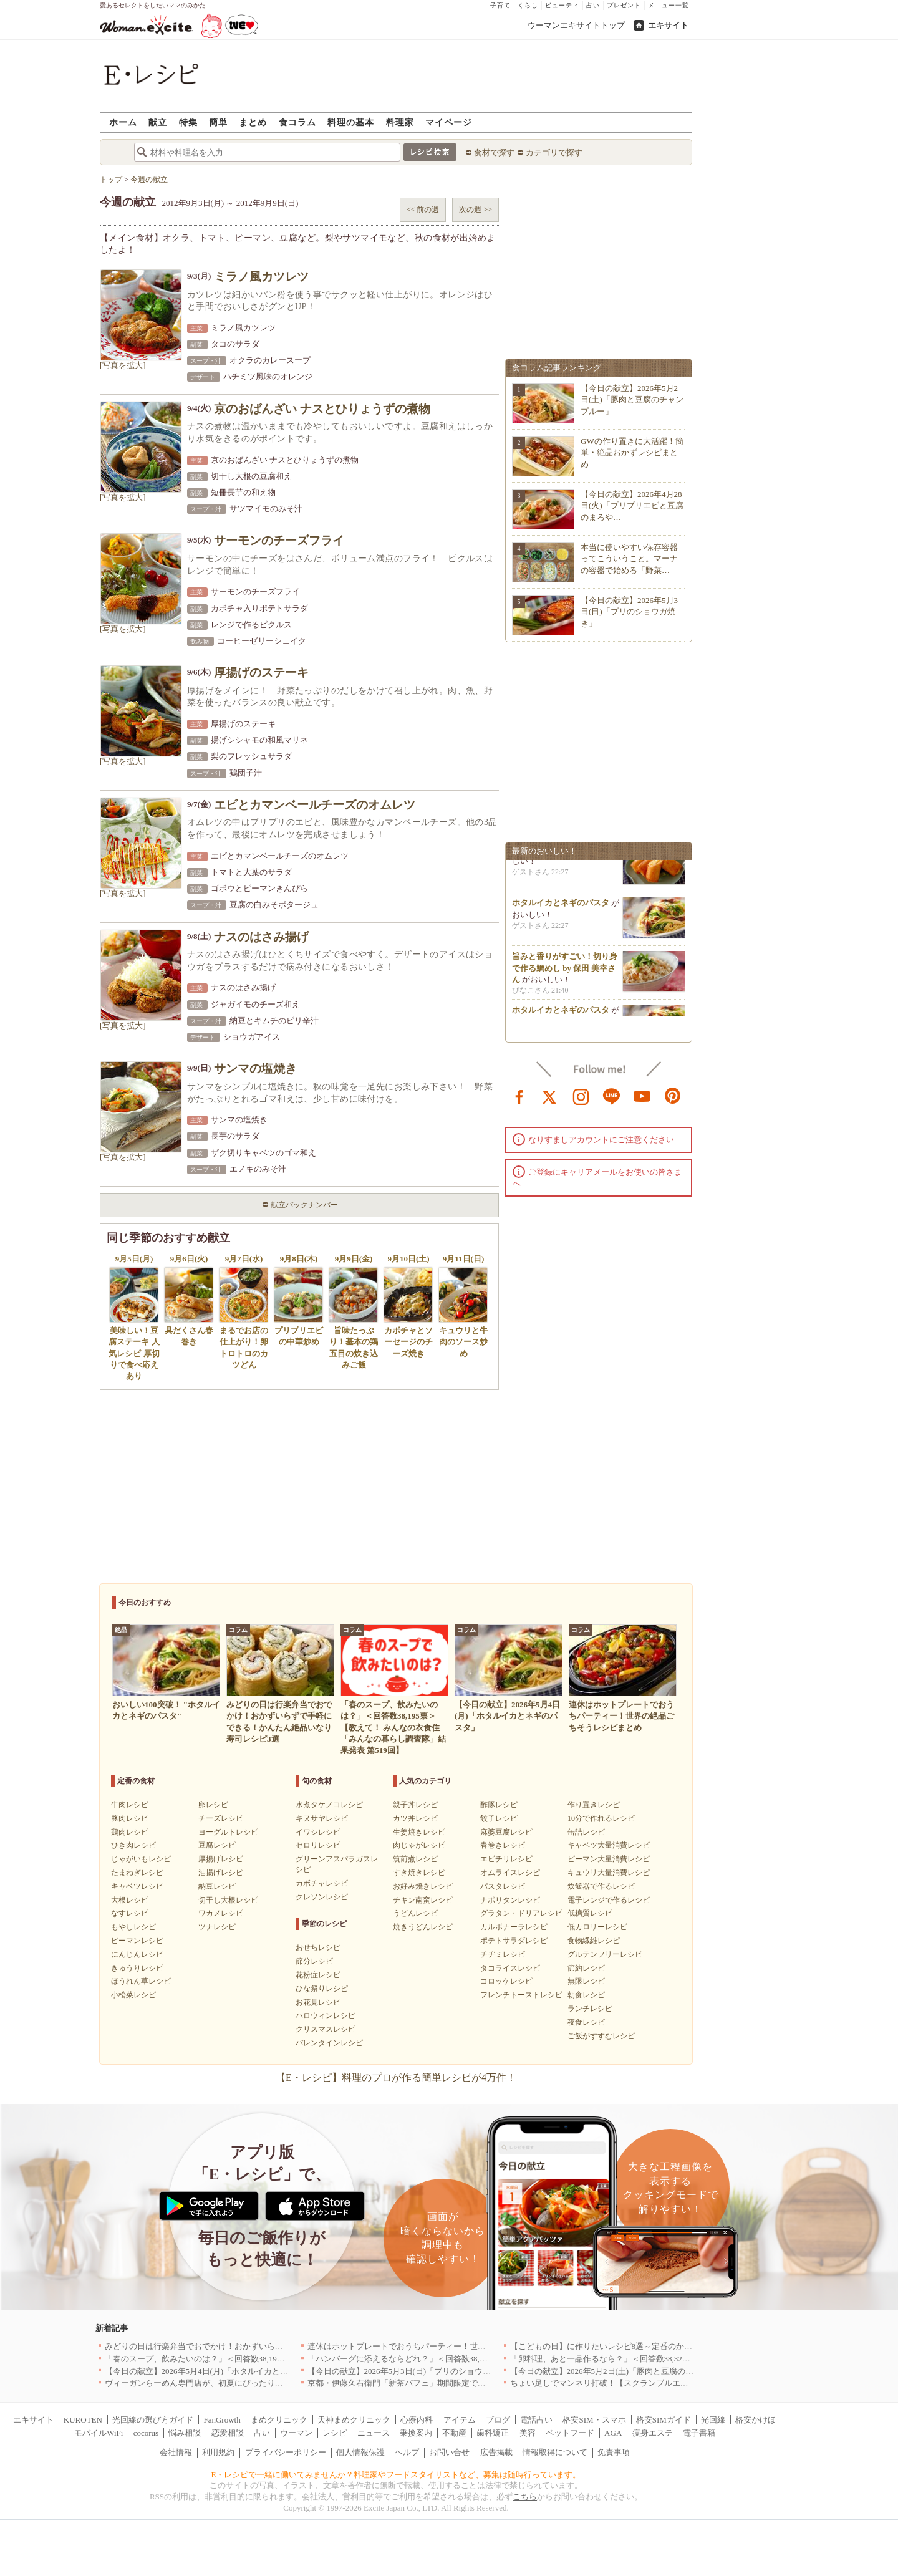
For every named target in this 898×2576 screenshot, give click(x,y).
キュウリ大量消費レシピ (608, 1872)
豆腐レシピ (217, 1845)
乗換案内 (416, 2433)
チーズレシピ (220, 1818)
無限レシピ (586, 1981)
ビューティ (562, 5)
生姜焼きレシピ (419, 1832)
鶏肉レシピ (129, 1832)
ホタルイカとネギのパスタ (560, 906)
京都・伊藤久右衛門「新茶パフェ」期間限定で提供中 (404, 2383)
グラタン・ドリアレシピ (521, 1913)
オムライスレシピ (510, 1872)
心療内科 (416, 2419)
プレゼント (624, 5)
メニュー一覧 (668, 5)
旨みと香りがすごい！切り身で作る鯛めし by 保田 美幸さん (564, 971)
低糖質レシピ (589, 1913)
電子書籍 (699, 2433)
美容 (527, 2433)
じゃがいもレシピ (141, 1859)
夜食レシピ (586, 2022)
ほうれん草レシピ (141, 1981)
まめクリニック (279, 2419)
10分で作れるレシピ (601, 1818)
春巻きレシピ (502, 1845)
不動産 (454, 2433)
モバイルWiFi (98, 2433)
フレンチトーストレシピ (521, 1994)
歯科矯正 (492, 2433)
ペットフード (570, 2433)
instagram (581, 1095)
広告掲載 (496, 2452)
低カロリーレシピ (597, 1926)
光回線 (713, 2419)
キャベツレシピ (137, 1886)
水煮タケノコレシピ (329, 1804)
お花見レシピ (318, 2002)
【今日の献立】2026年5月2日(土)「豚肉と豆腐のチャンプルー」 (632, 399)
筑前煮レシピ (415, 1859)
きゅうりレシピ (137, 1968)
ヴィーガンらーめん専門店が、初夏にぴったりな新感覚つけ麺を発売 (230, 2383)
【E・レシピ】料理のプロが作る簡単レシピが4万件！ (396, 2077)
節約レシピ (586, 1968)
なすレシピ (129, 1913)
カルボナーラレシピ (514, 1926)
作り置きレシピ (593, 1804)
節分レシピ (314, 1961)
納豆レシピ (217, 1886)
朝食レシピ (586, 1994)
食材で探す (494, 152)
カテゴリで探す (554, 152)
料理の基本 (350, 122)
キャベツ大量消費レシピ (608, 1845)
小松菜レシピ (133, 1994)
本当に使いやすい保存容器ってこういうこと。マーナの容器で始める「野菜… (629, 558)
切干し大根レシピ (228, 1900)
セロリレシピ (318, 1845)
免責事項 (613, 2452)
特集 (188, 122)
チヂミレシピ (502, 1954)
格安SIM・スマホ (593, 2419)
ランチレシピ (589, 2008)
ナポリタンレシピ (510, 1900)
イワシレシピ (318, 1832)
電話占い (536, 2419)
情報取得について (555, 2452)
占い (593, 5)
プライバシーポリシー (285, 2452)
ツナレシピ (217, 1926)
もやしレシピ (133, 1926)
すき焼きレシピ (419, 1872)
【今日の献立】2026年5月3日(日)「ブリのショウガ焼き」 (629, 611)
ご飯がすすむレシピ (601, 2036)
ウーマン (296, 2433)
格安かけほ (755, 2419)
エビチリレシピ (506, 1859)
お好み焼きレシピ (423, 1886)
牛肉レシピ (129, 1804)
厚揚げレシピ (220, 1859)
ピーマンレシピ (137, 1940)
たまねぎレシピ (137, 1872)
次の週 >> (475, 209)
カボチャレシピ (322, 1883)
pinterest (673, 1095)
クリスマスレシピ (325, 2029)
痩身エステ (652, 2433)
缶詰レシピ (586, 1832)
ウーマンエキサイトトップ (576, 25)
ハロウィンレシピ (325, 2015)
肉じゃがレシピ (419, 1845)
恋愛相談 (227, 2433)
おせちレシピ (318, 1947)
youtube (642, 1095)
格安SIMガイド (663, 2419)
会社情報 (176, 2452)
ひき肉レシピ (133, 1845)
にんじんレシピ (137, 1954)
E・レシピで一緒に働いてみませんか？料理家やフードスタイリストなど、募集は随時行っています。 (396, 2474)
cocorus (145, 2433)
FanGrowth (221, 2419)
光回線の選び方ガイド (152, 2419)
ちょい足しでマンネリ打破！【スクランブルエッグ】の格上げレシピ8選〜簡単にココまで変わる (686, 2383)
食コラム (297, 122)
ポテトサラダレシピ (514, 1940)
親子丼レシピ (415, 1804)
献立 (157, 122)
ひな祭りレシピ (322, 1988)
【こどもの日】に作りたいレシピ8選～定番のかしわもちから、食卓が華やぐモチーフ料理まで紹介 (690, 2346)
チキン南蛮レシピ (423, 1900)
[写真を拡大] (123, 365)
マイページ (448, 122)
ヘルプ (407, 2452)
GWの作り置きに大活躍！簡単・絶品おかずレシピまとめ (632, 452)
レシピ (334, 2433)
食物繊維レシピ (593, 1940)
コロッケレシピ (506, 1981)
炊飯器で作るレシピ (601, 1886)
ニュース (373, 2433)
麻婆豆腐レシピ (506, 1832)
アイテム (459, 2419)
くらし (528, 5)
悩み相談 (184, 2433)
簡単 (218, 122)
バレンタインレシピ (329, 2042)
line (611, 1095)
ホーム (123, 122)
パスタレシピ (502, 1886)
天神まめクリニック (353, 2419)
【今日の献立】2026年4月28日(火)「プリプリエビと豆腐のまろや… (632, 505)
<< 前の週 (423, 209)
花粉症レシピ (318, 1975)
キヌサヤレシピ (322, 1818)
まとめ (253, 122)
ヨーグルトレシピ (228, 1832)
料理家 (400, 122)
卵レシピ (213, 1804)
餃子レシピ (499, 1818)
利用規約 (218, 2452)
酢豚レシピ (499, 1804)
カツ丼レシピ (415, 1818)
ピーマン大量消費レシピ (608, 1859)
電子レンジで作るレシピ (608, 1900)
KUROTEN (83, 2419)
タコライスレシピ (510, 1968)
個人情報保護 (360, 2452)
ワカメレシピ (220, 1913)
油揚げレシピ (220, 1872)
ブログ (498, 2419)
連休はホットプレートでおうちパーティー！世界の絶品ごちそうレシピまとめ (449, 2346)
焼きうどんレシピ (423, 1926)
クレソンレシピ (322, 1897)
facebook (519, 1095)
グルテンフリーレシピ (604, 1954)
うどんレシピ (415, 1913)
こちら (525, 2496)
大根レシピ (129, 1900)
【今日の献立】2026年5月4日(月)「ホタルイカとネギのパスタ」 (221, 2371)
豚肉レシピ (129, 1818)
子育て (500, 5)
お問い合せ (449, 2452)
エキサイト (668, 25)
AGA (613, 2433)
